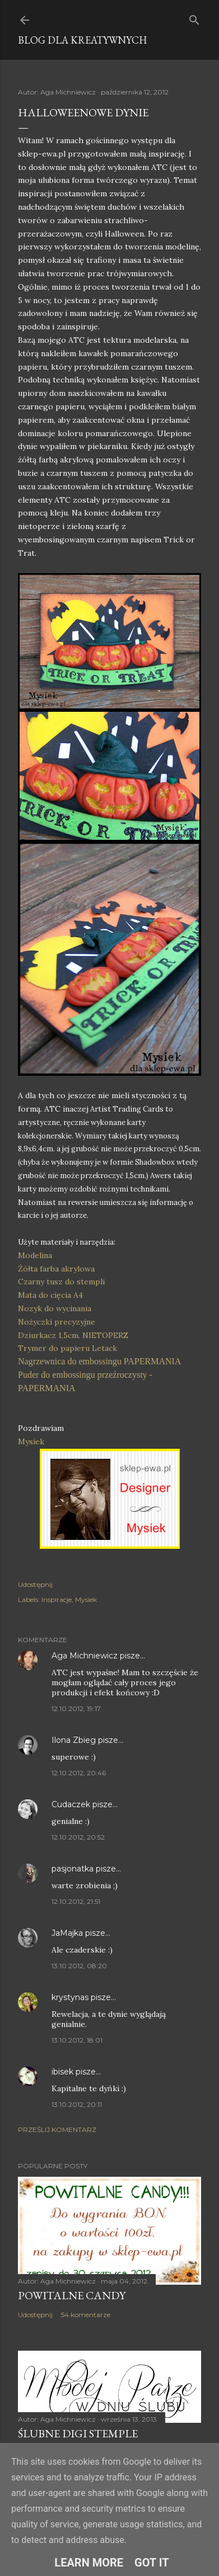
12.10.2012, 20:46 (79, 1773)
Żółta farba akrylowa (56, 1269)
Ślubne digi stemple (78, 2433)
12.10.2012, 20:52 (78, 1837)
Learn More (88, 2562)
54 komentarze (85, 2314)
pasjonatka (73, 1869)
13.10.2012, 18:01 (77, 2040)
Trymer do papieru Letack (67, 1348)
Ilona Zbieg (74, 1740)
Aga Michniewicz (85, 1656)
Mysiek (32, 1441)
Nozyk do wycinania (54, 1308)
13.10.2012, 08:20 (79, 1965)
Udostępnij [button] (35, 1584)
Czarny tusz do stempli (61, 1282)
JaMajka (67, 1933)
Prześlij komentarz (57, 2129)
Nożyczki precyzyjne (56, 1322)
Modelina (35, 1255)
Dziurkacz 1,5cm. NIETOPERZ (73, 1335)
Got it (151, 2562)
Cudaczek (71, 1804)
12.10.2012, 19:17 (76, 1708)
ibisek (62, 2072)
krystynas (70, 1997)
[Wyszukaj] (194, 18)
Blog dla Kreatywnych (82, 40)
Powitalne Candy (71, 2295)
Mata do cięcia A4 (50, 1295)
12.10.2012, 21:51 (76, 1901)
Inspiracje (56, 1599)
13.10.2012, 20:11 (77, 2104)
